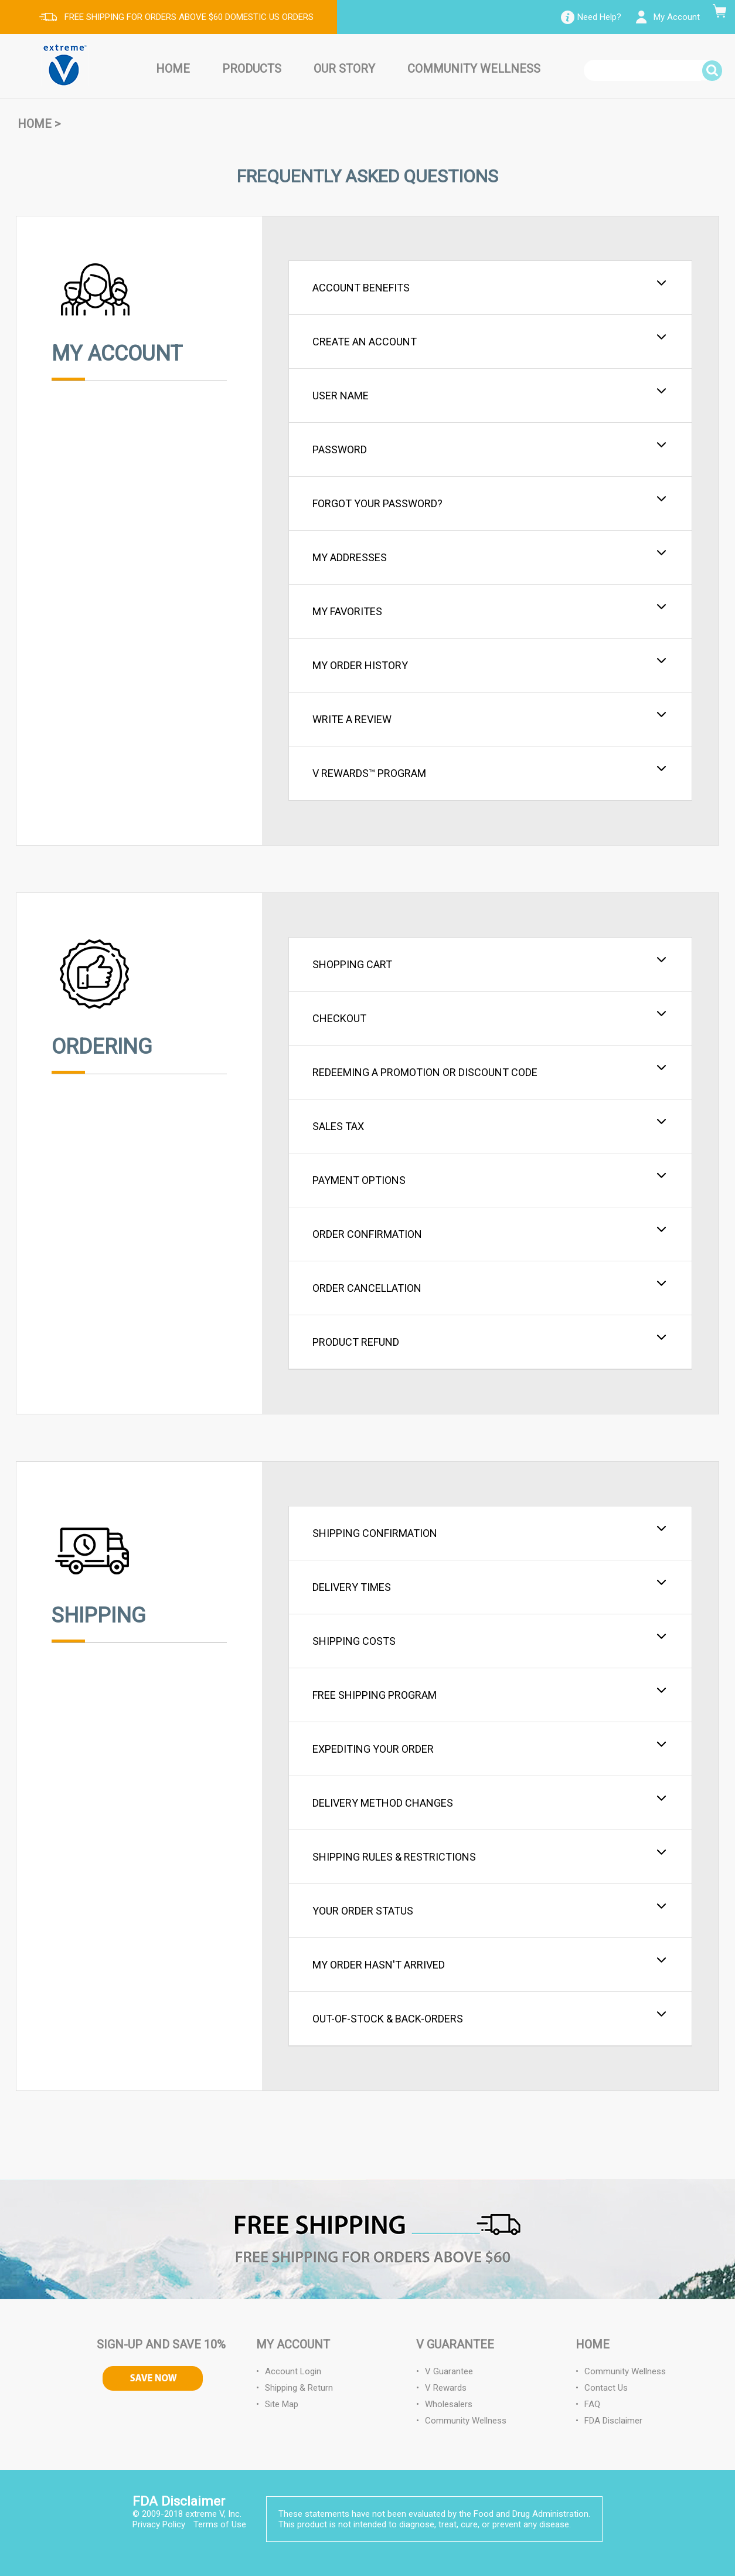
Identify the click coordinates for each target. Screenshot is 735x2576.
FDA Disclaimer (613, 2420)
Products (251, 69)
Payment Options (490, 1178)
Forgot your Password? (490, 502)
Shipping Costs (490, 1639)
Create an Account (490, 340)
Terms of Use (219, 2524)
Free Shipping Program (490, 1693)
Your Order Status (490, 1909)
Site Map (281, 2404)
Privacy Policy (158, 2524)
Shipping (99, 1615)
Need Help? (599, 17)
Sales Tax (490, 1124)
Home (173, 69)
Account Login (293, 2371)
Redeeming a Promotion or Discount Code (490, 1070)
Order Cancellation (490, 1286)
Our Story (344, 69)
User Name (490, 394)
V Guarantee (449, 2371)
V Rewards (446, 2387)
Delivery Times (490, 1585)
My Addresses (490, 556)
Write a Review (490, 717)
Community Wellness (473, 69)
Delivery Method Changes (490, 1801)
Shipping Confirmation (490, 1531)
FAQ (592, 2404)
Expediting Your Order (490, 1747)
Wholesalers (448, 2404)
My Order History (490, 663)
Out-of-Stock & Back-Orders (490, 2017)
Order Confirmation (490, 1232)
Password (490, 448)
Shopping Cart (490, 962)
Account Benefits (490, 286)
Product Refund (490, 1340)
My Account (677, 17)
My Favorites (490, 609)
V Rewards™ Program (490, 771)
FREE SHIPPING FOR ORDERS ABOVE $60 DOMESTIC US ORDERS (189, 17)
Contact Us (606, 2387)
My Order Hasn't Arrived (490, 1963)
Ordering (102, 1046)
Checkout (490, 1016)
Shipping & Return (299, 2387)
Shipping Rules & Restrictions (490, 1855)
